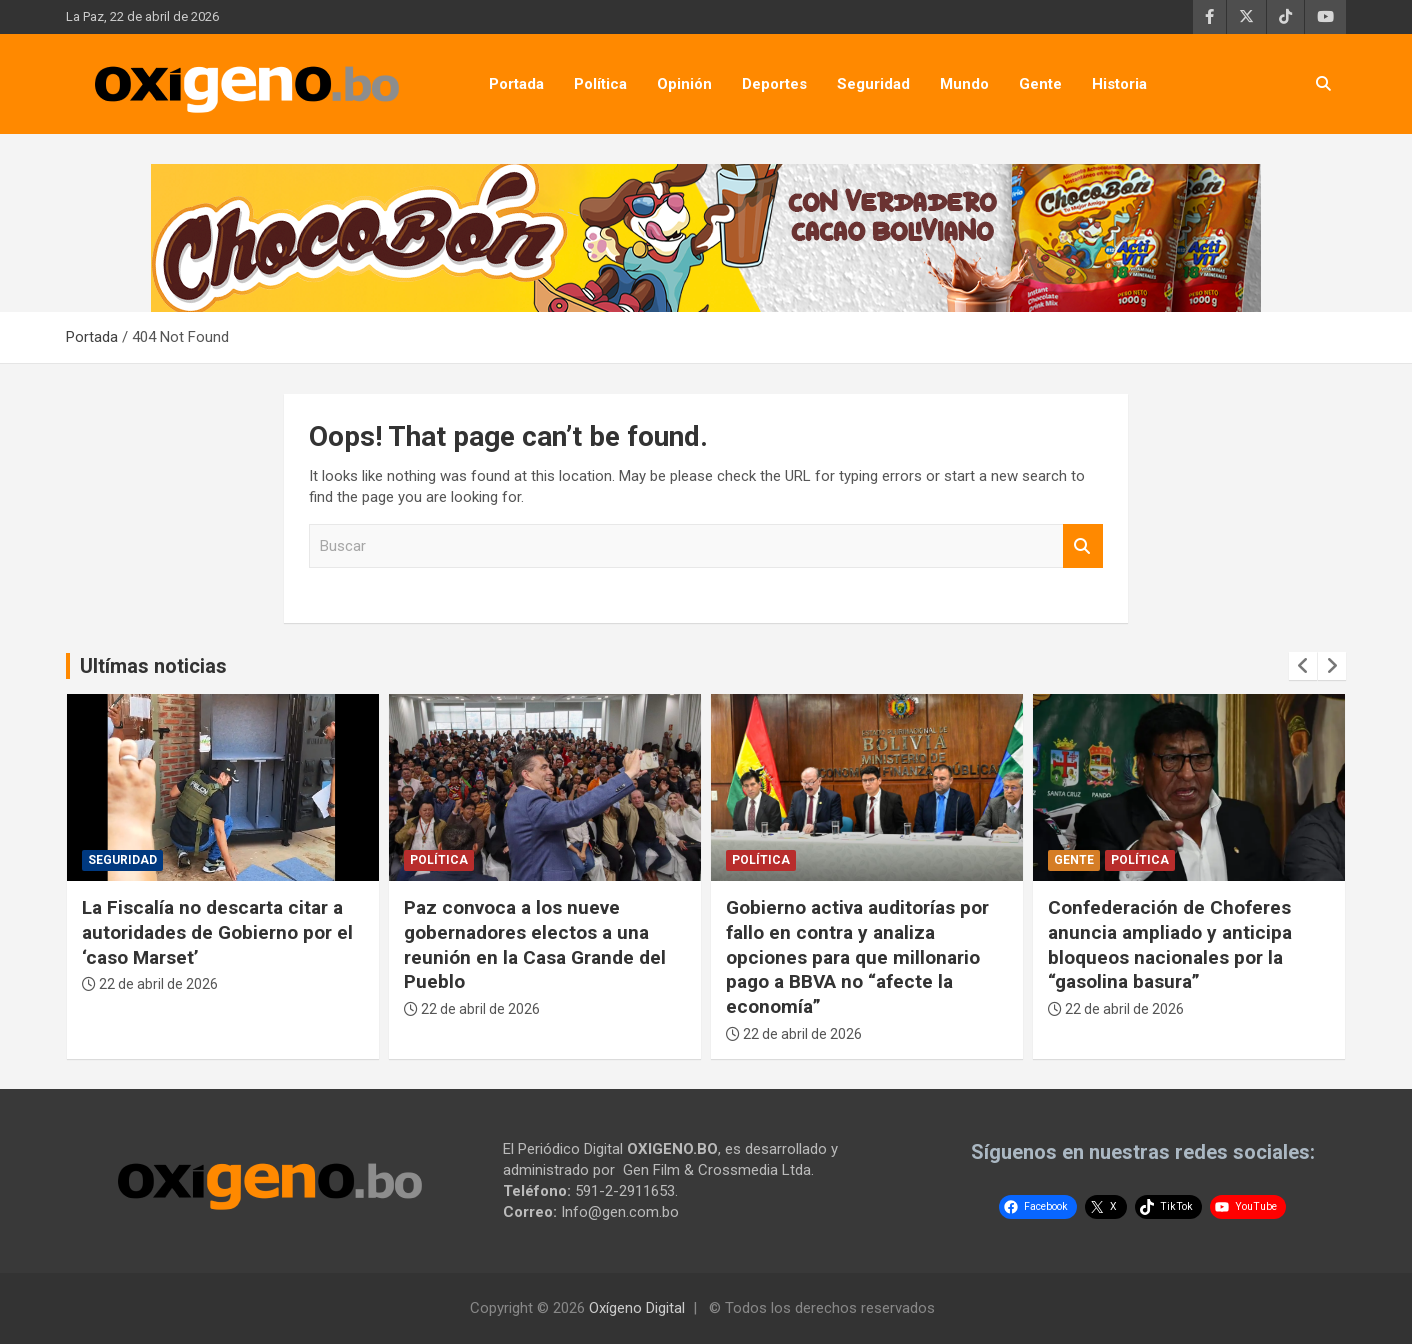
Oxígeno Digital (637, 1308)
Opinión (684, 84)
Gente (1040, 84)
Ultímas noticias (153, 666)
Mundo (964, 84)
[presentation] (1303, 666)
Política (600, 84)
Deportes (774, 84)
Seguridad (873, 84)
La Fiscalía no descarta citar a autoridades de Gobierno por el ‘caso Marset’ (217, 932)
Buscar (1083, 546)
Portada (516, 84)
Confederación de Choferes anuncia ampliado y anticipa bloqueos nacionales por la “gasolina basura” (1170, 944)
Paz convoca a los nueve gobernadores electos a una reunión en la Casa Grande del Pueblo (535, 944)
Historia (1119, 84)
